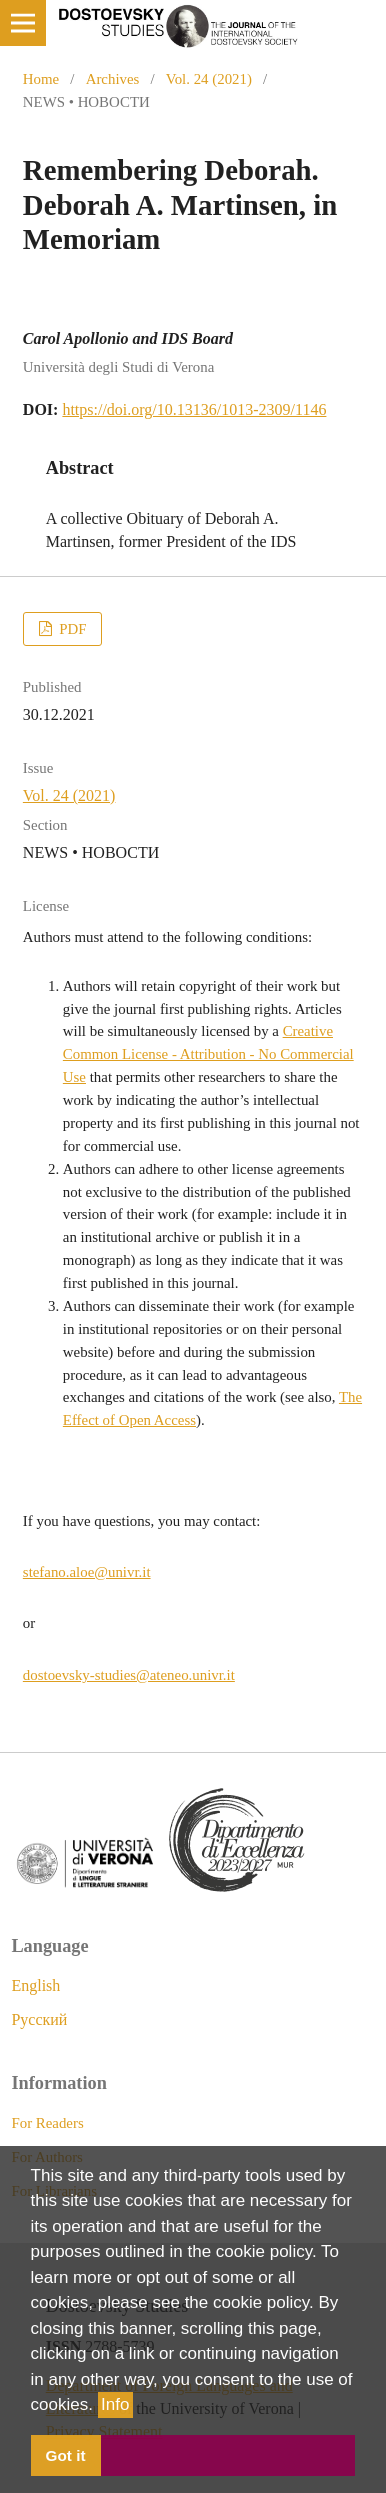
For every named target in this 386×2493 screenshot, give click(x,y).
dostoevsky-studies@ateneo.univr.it (129, 1675)
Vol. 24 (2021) (209, 79)
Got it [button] (66, 2455)
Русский (39, 2019)
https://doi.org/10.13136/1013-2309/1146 (194, 409)
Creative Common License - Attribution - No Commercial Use (208, 1054)
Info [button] (115, 2404)
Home (41, 79)
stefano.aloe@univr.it (87, 1572)
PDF (70, 629)
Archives (113, 79)
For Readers (47, 2123)
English (35, 1985)
